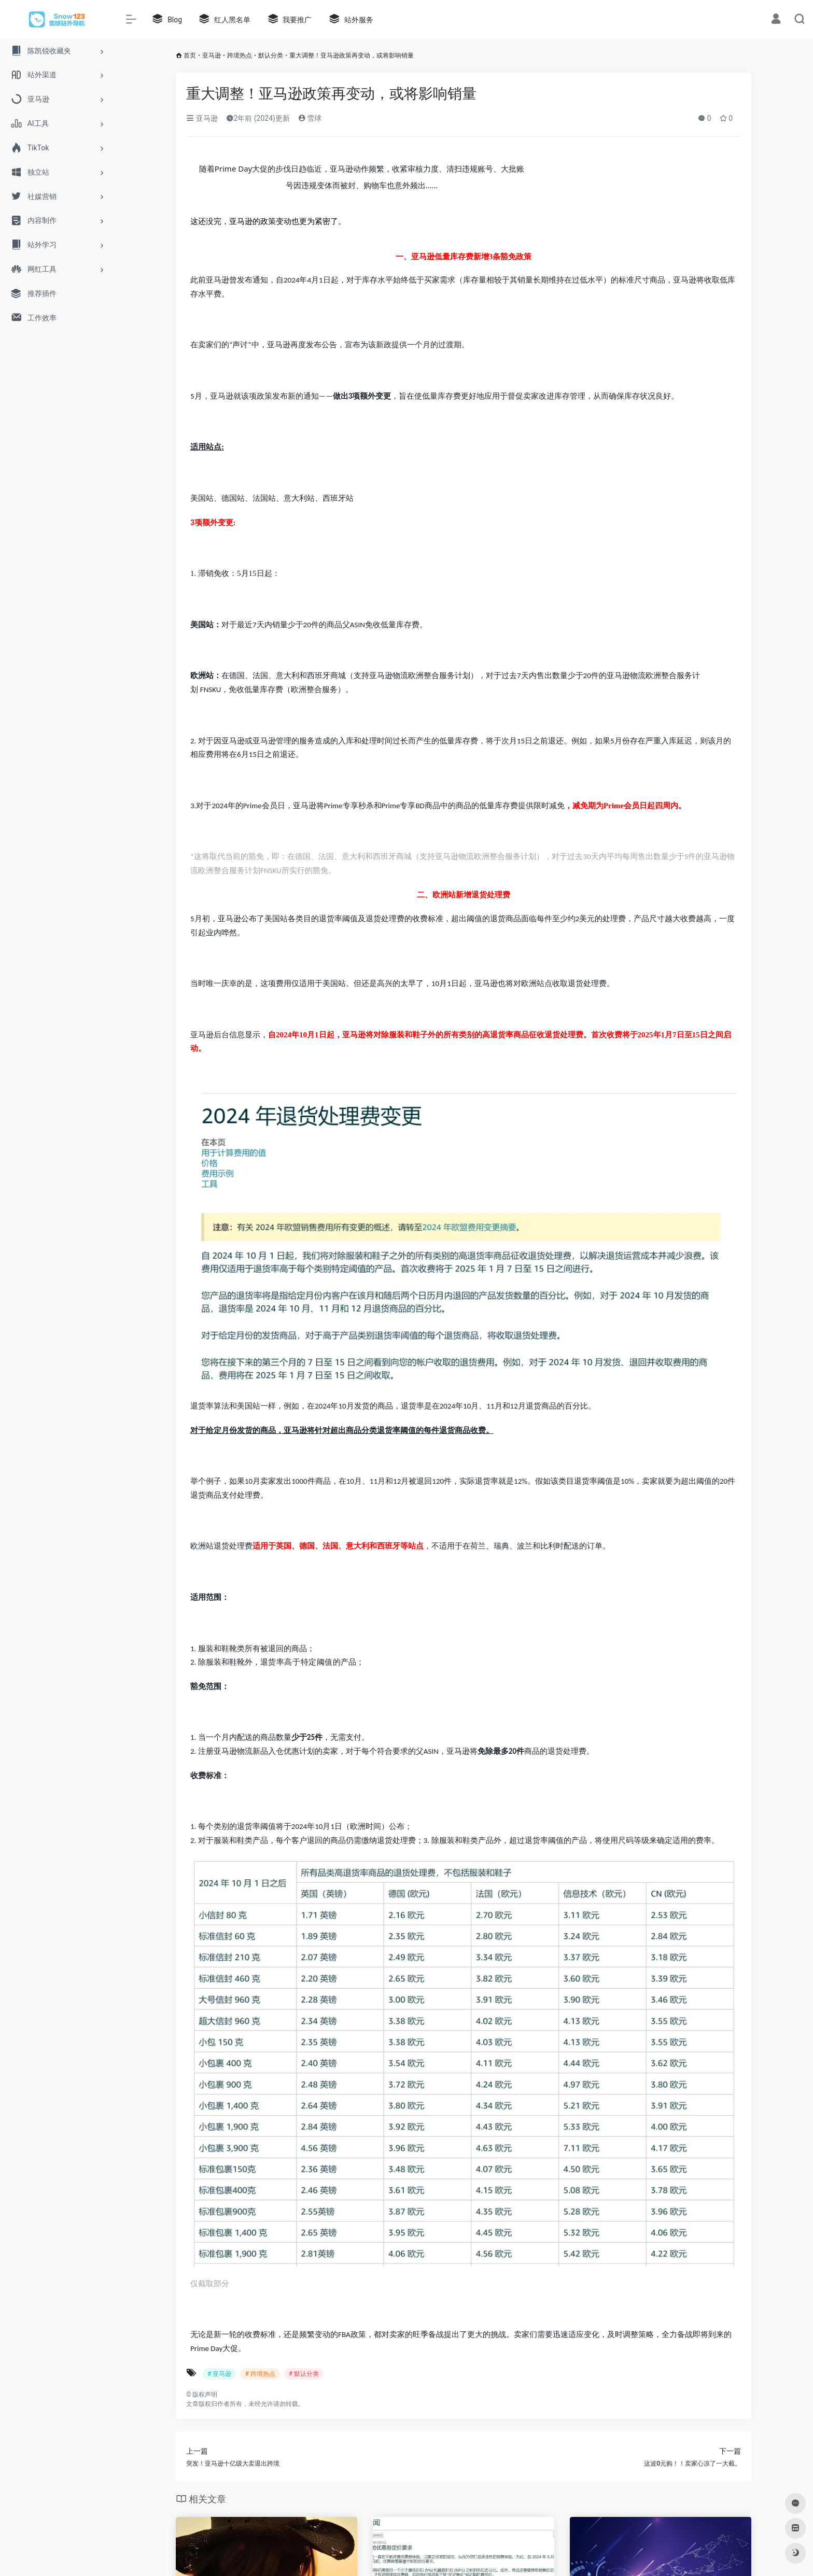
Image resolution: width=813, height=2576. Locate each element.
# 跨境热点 (260, 2373)
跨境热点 (239, 55)
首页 (190, 55)
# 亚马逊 (219, 2373)
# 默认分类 (304, 2373)
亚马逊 (211, 55)
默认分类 (270, 55)
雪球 (309, 118)
